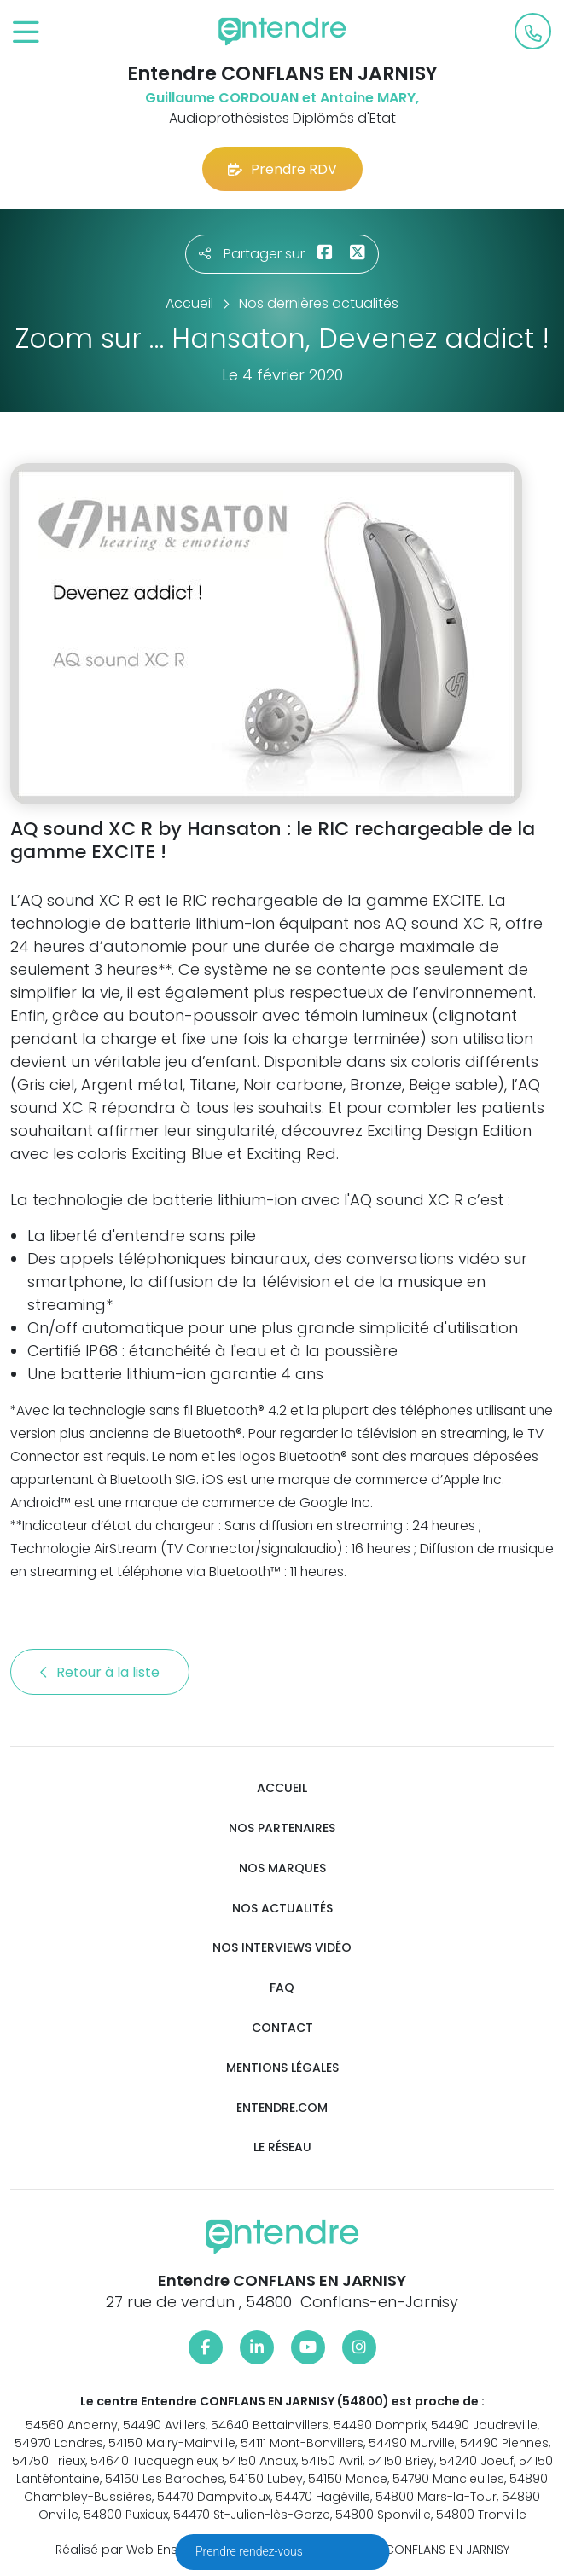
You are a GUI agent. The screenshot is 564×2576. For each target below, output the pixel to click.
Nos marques (282, 1868)
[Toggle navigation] (26, 33)
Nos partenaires (282, 1828)
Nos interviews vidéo (282, 1948)
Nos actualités (282, 1908)
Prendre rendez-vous (250, 2551)
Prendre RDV (282, 169)
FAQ (282, 1988)
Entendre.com (282, 2108)
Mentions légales (282, 2068)
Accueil (282, 1788)
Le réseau (282, 2147)
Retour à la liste (100, 1672)
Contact (282, 2028)
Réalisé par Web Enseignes (136, 2549)
